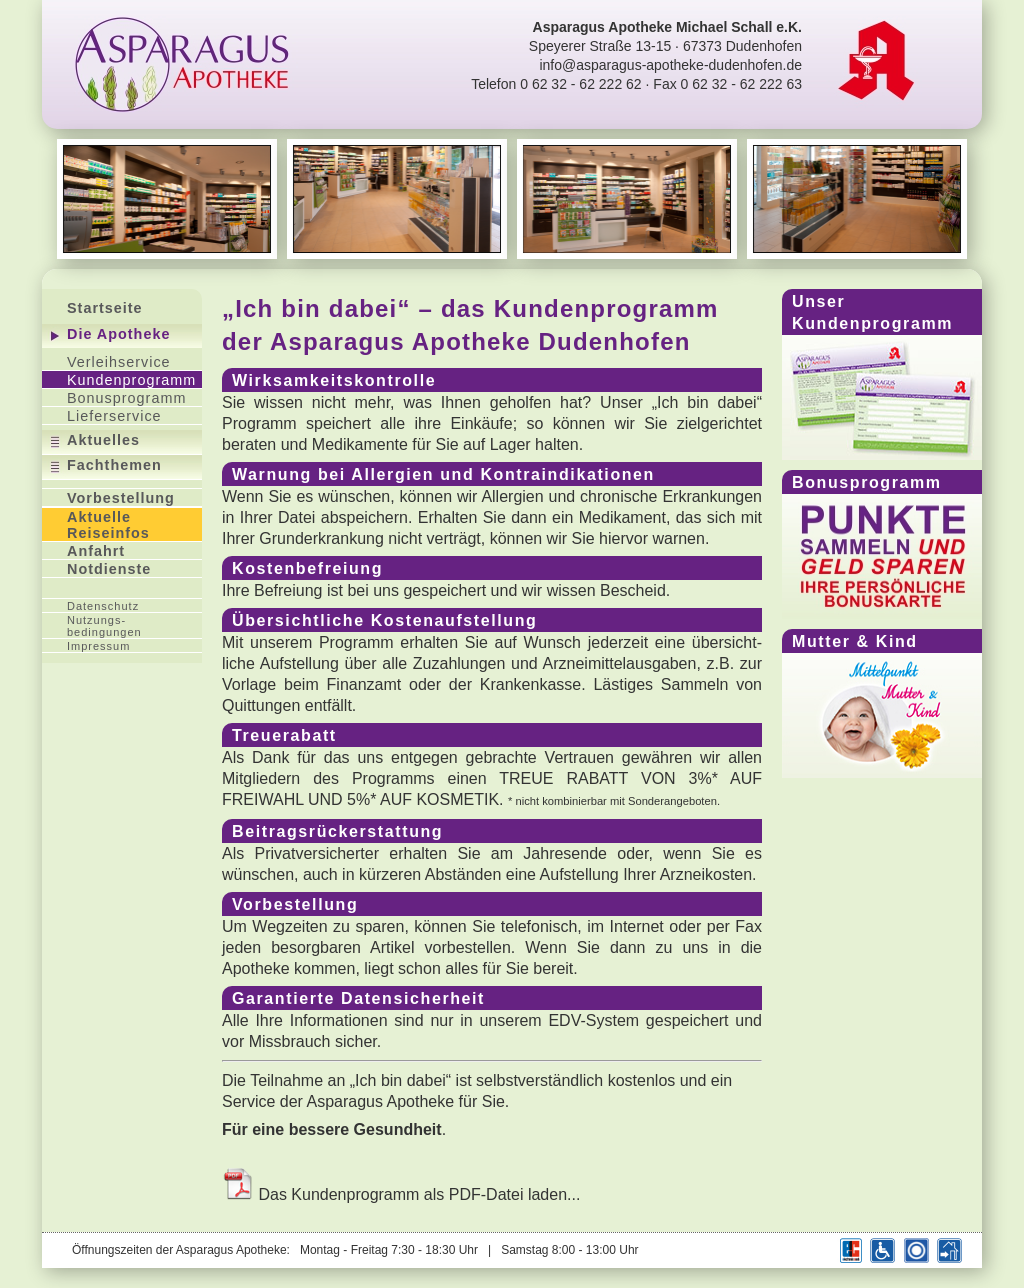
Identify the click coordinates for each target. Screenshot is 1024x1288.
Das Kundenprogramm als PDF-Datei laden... (401, 1194)
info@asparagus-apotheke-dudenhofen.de (670, 65)
